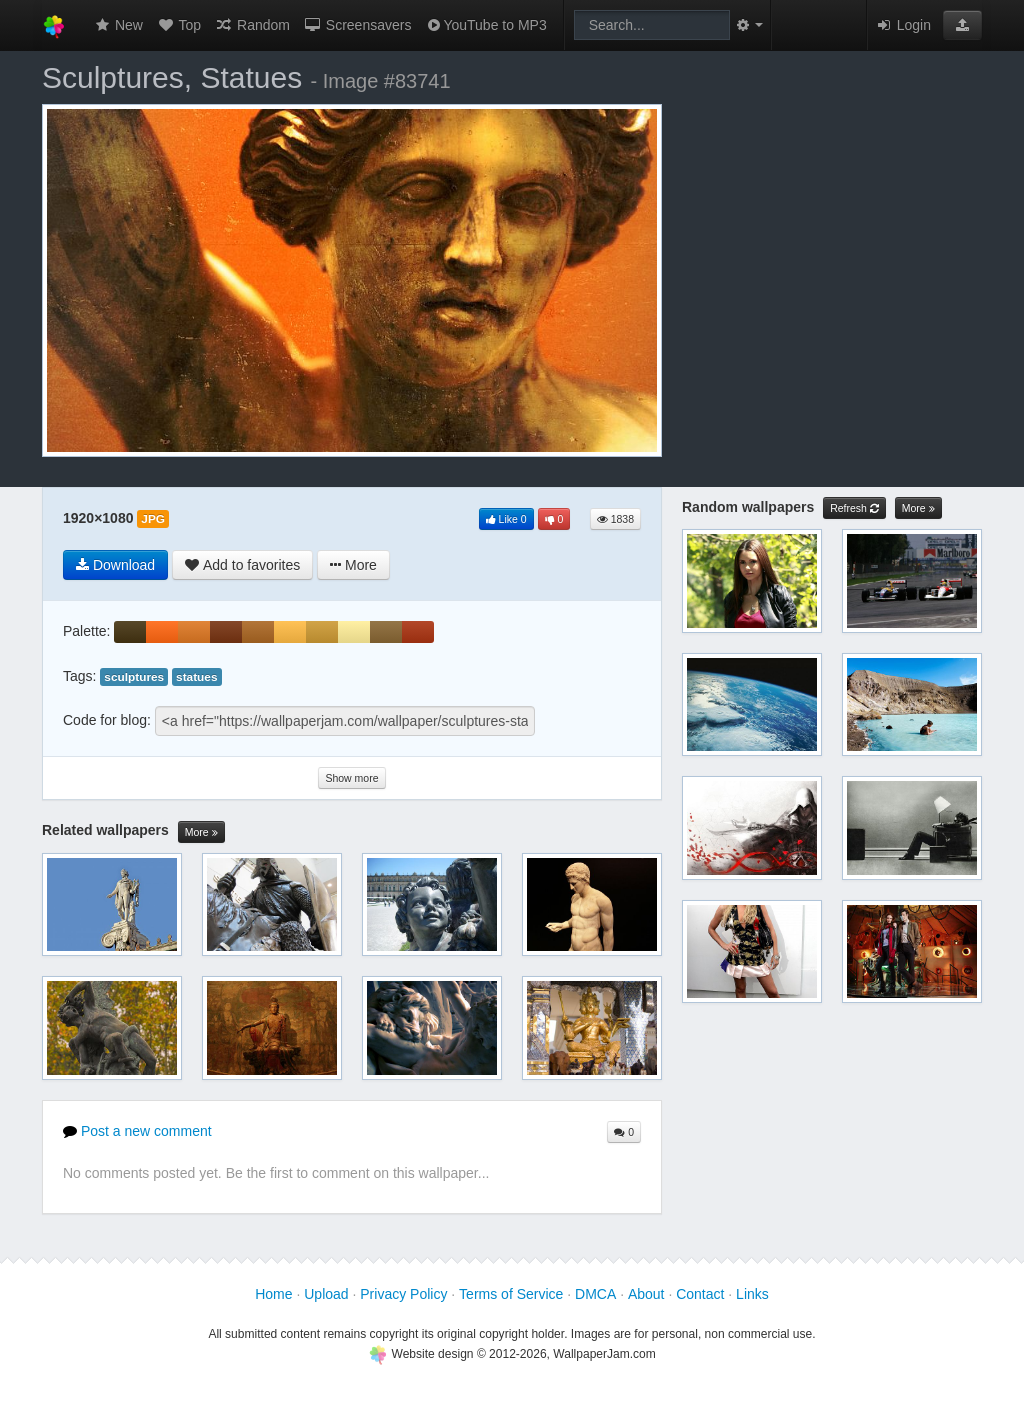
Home (273, 1294)
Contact (700, 1294)
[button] (962, 25)
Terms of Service (511, 1294)
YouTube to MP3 (485, 25)
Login (903, 25)
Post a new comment (137, 1131)
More (201, 832)
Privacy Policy (403, 1294)
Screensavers (357, 25)
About (646, 1294)
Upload (326, 1294)
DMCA (595, 1294)
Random (252, 25)
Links (752, 1294)
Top (179, 25)
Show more (351, 778)
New (118, 25)
